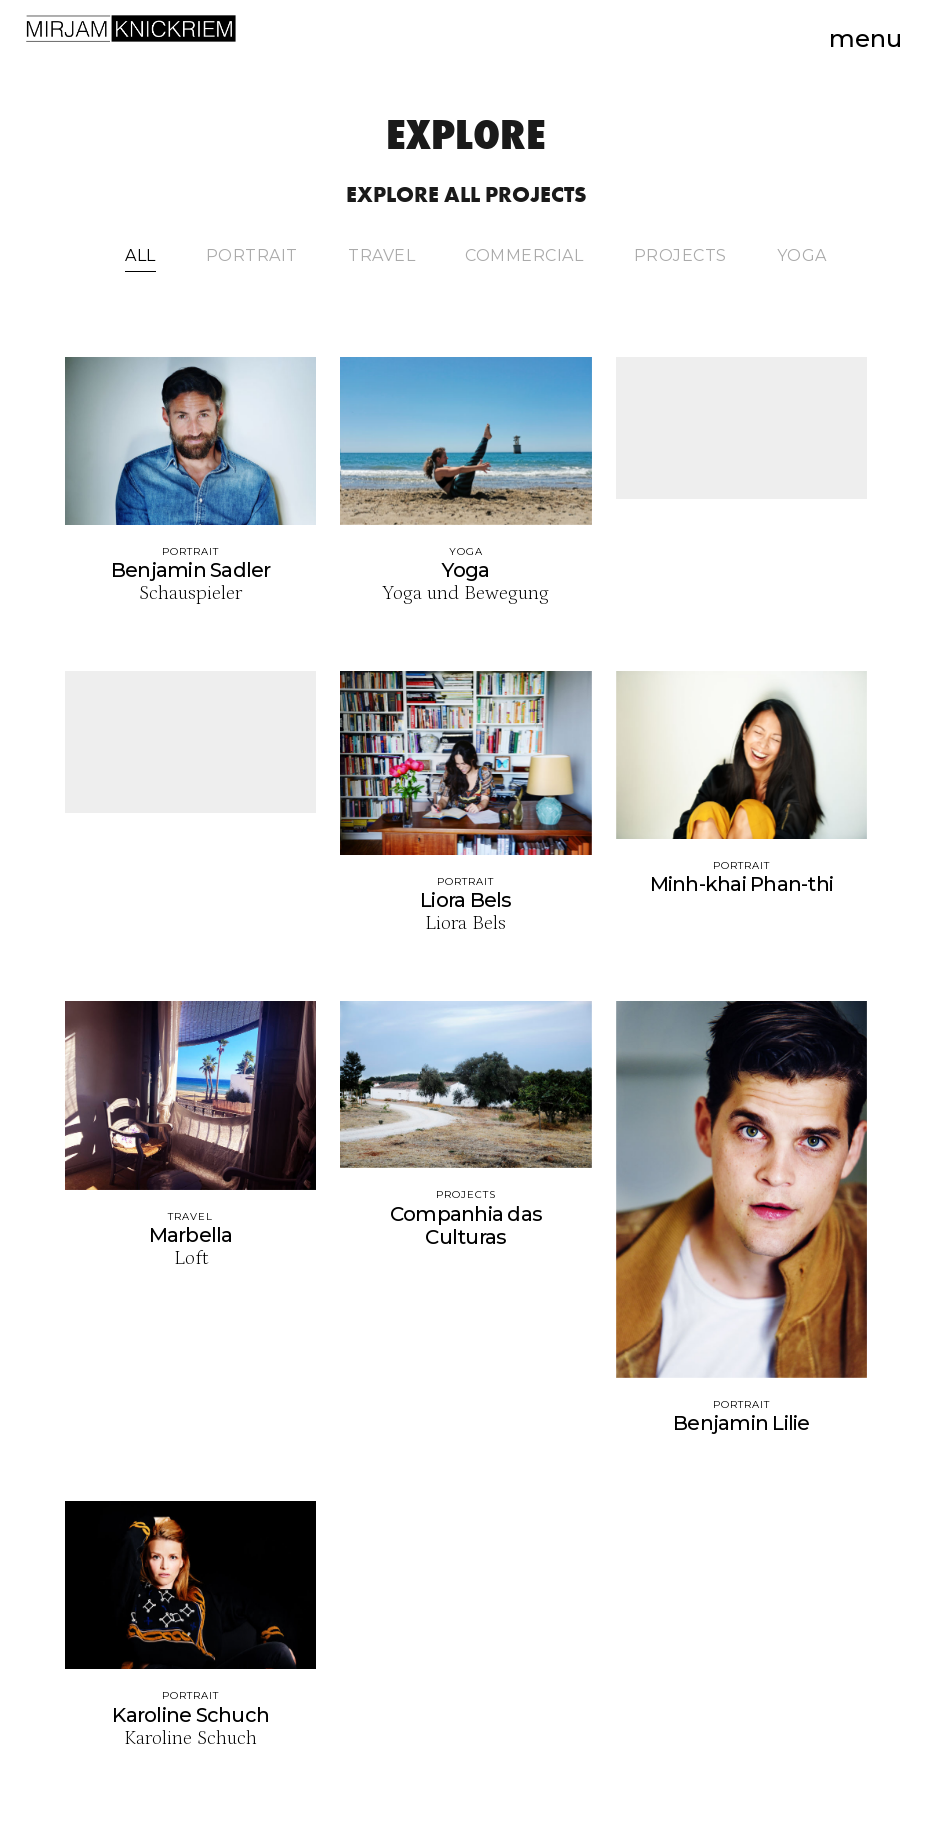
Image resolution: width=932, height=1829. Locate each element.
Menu (865, 39)
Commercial (524, 256)
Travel (381, 256)
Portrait (252, 256)
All (140, 256)
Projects (680, 256)
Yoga (802, 256)
